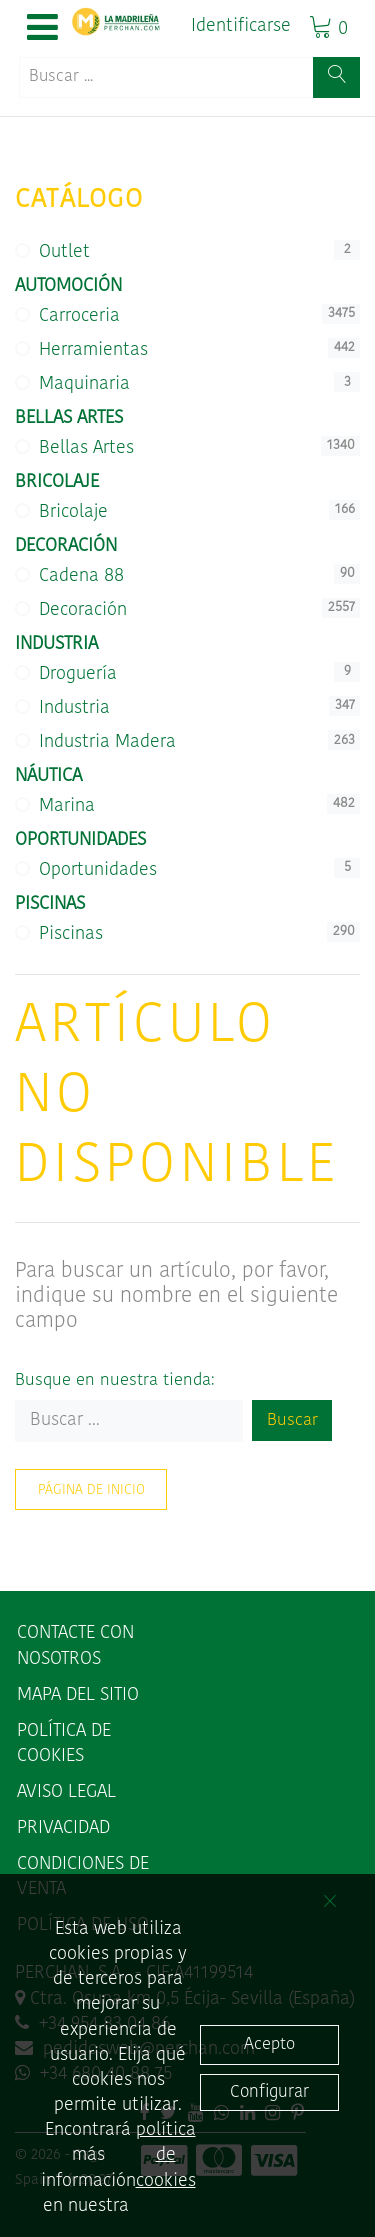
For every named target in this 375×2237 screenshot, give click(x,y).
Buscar (292, 1420)
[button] (42, 28)
